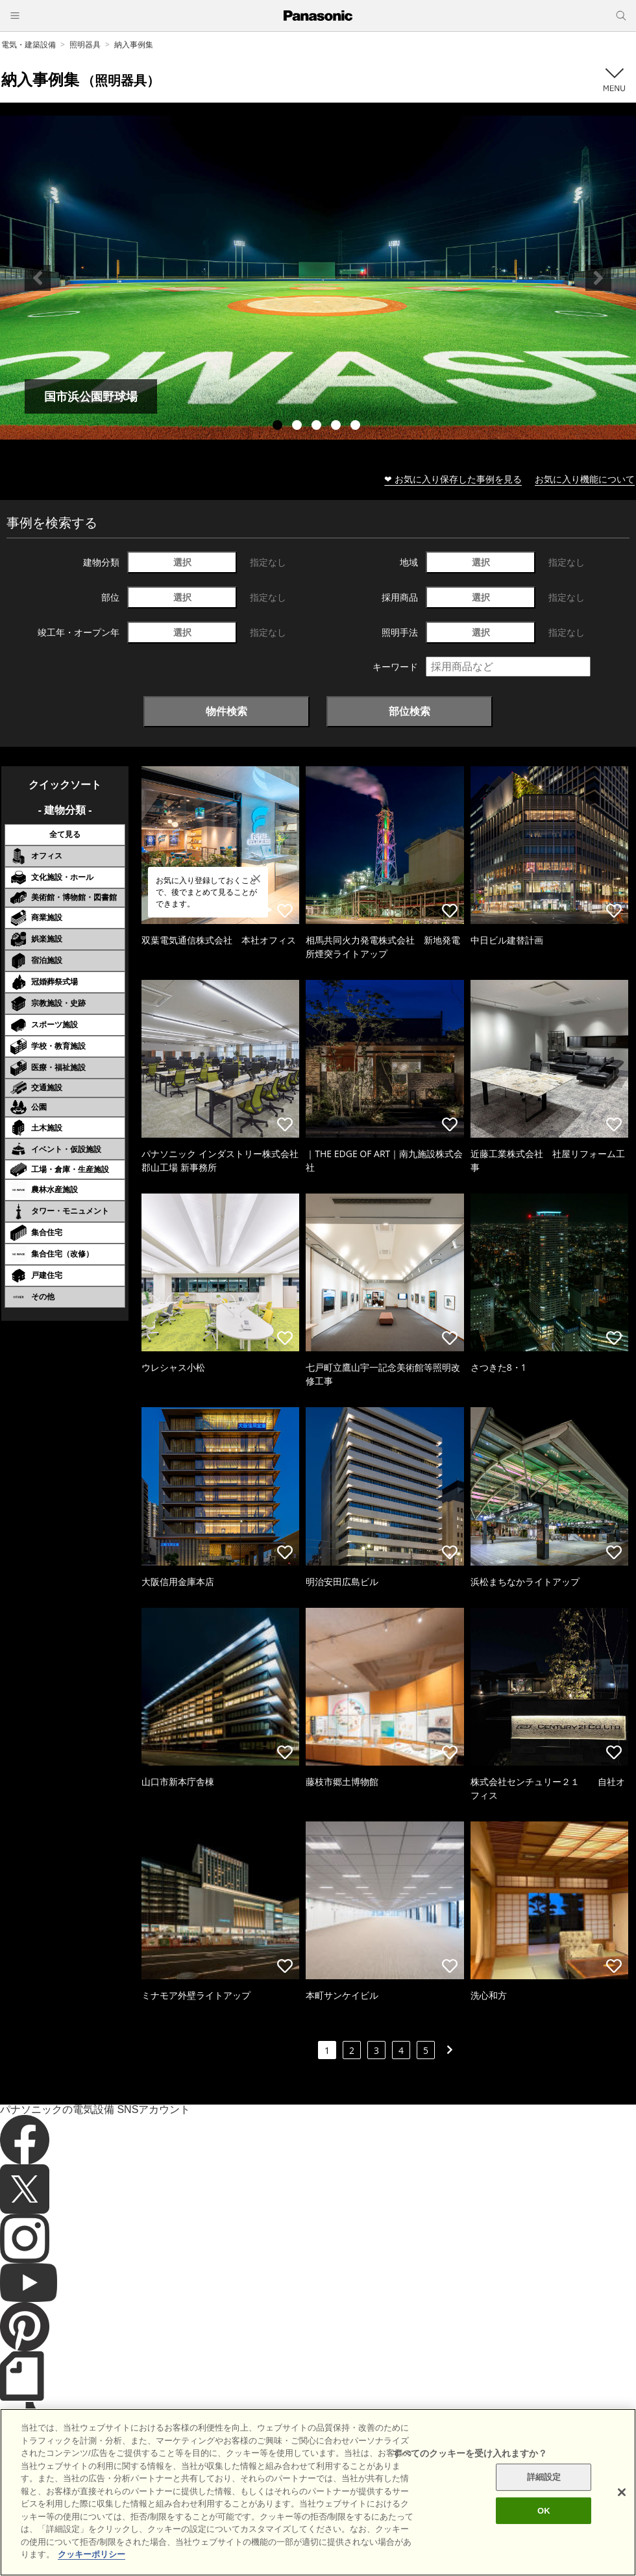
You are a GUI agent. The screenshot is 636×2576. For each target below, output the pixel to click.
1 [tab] (279, 426)
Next (598, 278)
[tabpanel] (318, 278)
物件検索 (226, 711)
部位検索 (409, 711)
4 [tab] (337, 426)
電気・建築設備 (28, 44)
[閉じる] (621, 2503)
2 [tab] (298, 426)
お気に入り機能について (585, 479)
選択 (182, 562)
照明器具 (85, 44)
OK (543, 2522)
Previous (38, 278)
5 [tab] (356, 426)
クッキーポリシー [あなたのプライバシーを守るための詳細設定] (91, 2565)
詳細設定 (544, 2488)
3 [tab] (318, 426)
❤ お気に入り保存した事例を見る (453, 479)
